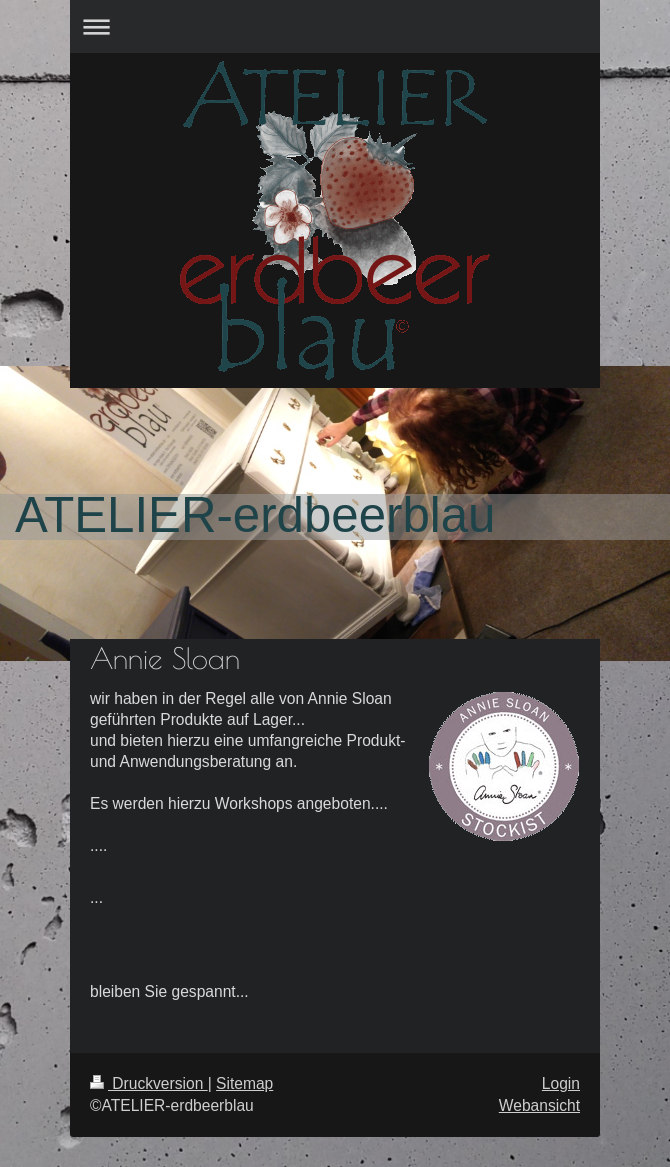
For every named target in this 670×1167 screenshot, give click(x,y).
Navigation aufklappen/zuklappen (335, 26)
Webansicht (539, 1105)
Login (561, 1083)
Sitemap (244, 1083)
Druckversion (149, 1083)
